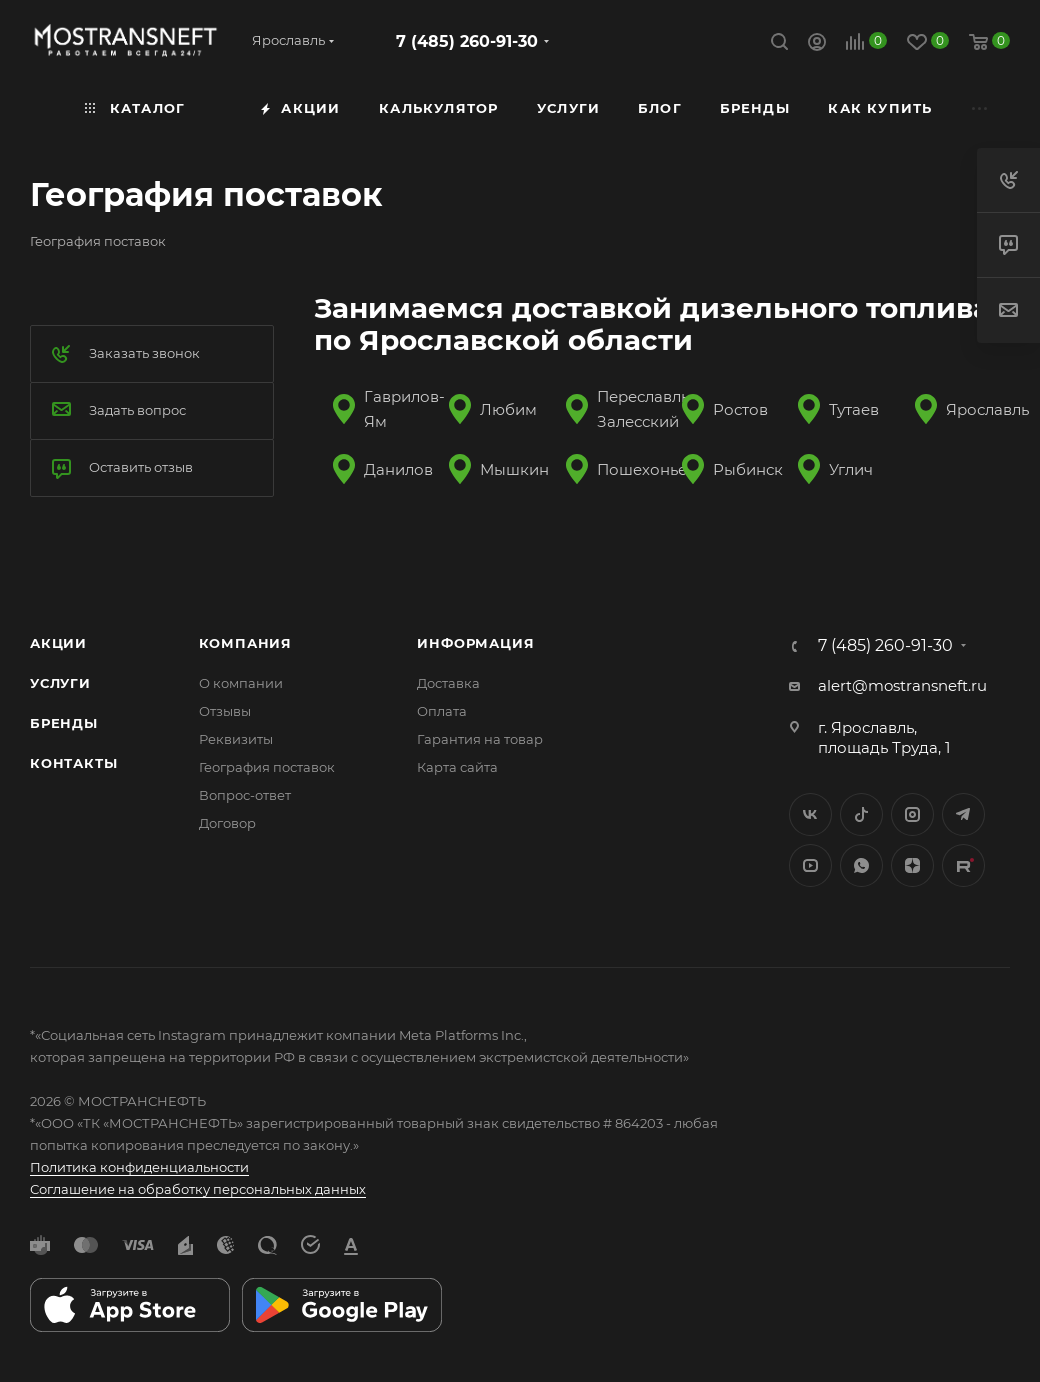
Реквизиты (236, 739)
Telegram (963, 814)
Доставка (448, 683)
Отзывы (225, 711)
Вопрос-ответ (245, 795)
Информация (475, 643)
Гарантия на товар (480, 739)
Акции (58, 643)
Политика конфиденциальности (139, 1167)
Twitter (861, 814)
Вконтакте (810, 814)
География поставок (267, 767)
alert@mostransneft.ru (902, 685)
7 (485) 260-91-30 (467, 41)
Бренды (64, 723)
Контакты (73, 763)
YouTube (810, 865)
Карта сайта (457, 767)
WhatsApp (861, 865)
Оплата (442, 711)
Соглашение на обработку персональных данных (198, 1189)
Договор (227, 823)
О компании (241, 683)
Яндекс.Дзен (912, 865)
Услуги (60, 683)
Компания (245, 643)
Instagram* (912, 814)
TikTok (963, 865)
